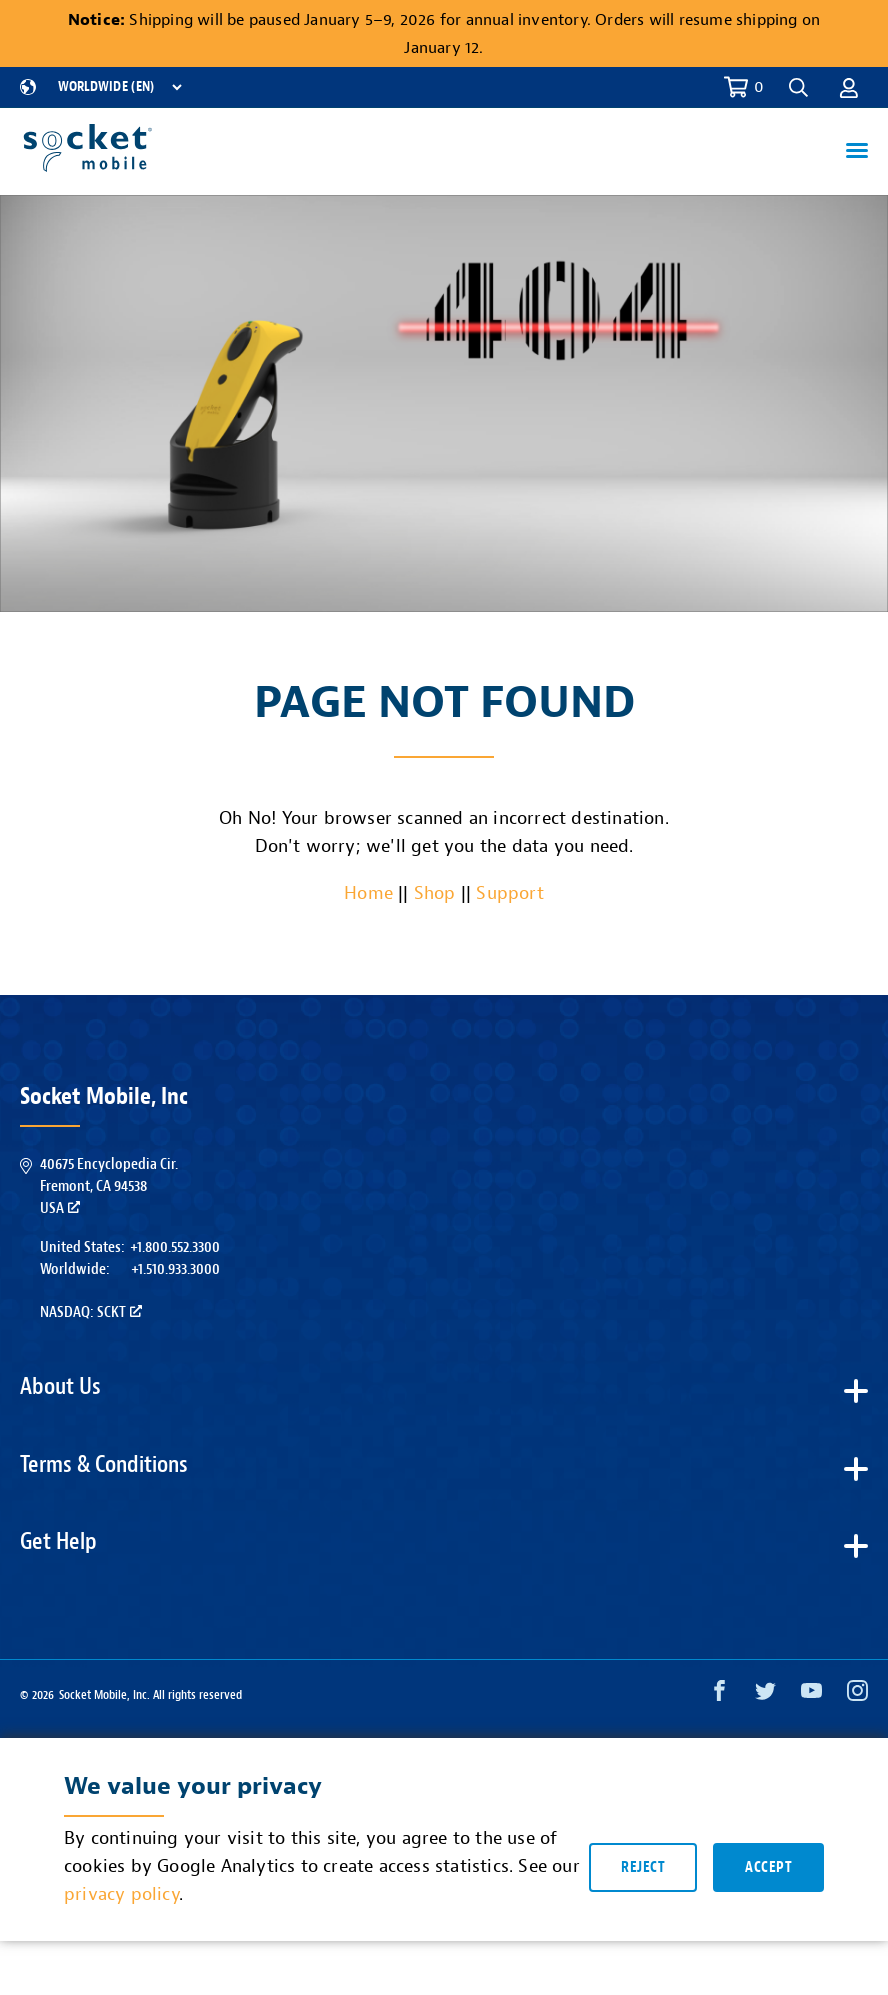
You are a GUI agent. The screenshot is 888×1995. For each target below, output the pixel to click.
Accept (768, 1869)
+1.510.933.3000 (175, 1269)
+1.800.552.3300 (175, 1247)
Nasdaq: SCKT (91, 1312)
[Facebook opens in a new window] (719, 1695)
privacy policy (121, 1897)
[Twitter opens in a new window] (765, 1695)
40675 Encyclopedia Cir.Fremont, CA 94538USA (109, 1186)
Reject (643, 1869)
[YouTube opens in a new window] (811, 1695)
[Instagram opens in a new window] (857, 1695)
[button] (798, 87)
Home (368, 893)
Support (509, 893)
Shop (435, 893)
